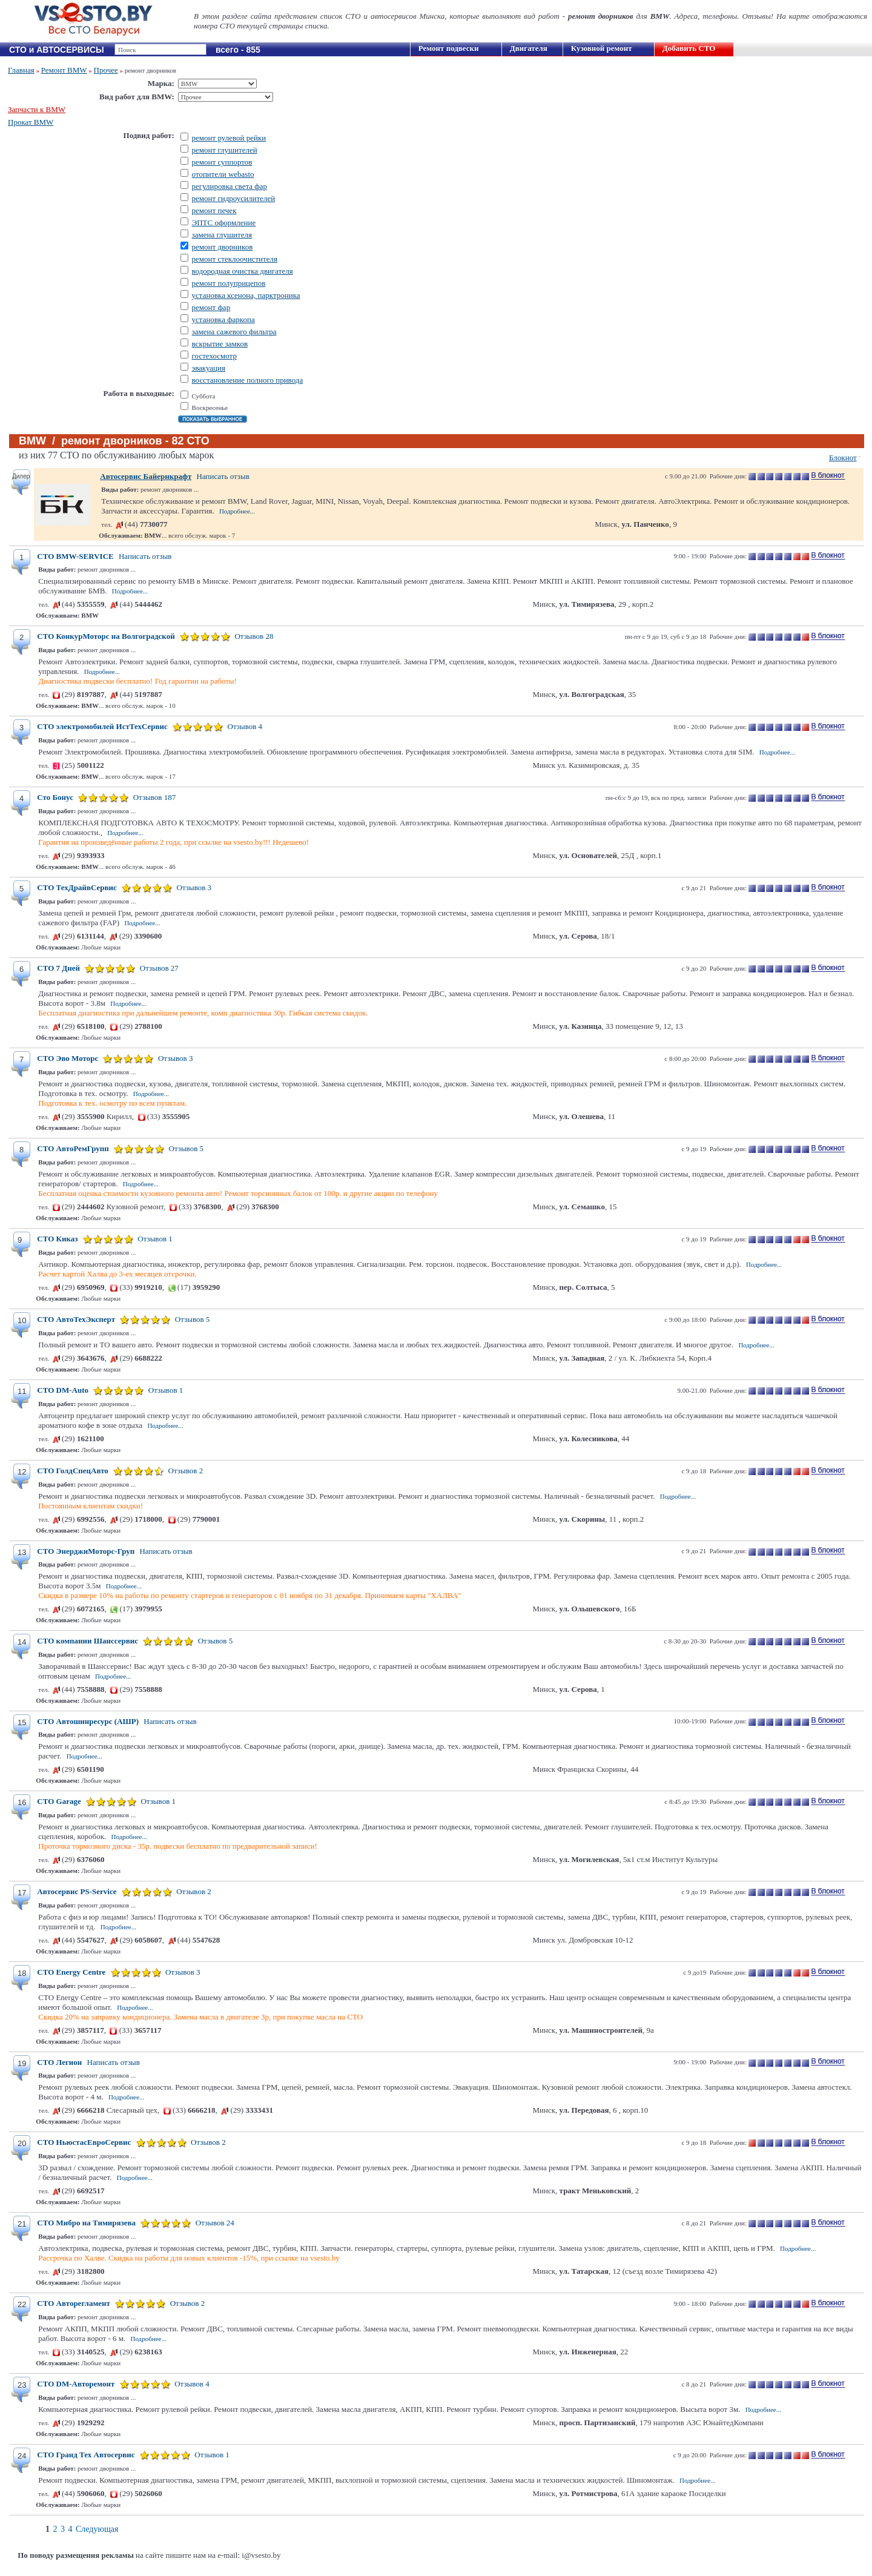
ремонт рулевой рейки (229, 137)
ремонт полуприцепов (229, 283)
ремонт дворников (222, 246)
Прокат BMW (30, 122)
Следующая (97, 2529)
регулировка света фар (229, 186)
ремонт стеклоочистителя (234, 258)
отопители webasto (223, 174)
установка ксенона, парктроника (246, 295)
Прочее (106, 69)
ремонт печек (214, 210)
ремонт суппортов (222, 162)
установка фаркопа (223, 319)
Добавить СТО (688, 48)
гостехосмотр (214, 355)
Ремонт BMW (64, 69)
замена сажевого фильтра (234, 331)
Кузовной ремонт (601, 48)
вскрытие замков (220, 343)
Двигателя (528, 48)
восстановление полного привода (247, 380)
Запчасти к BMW (36, 109)
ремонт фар (211, 307)
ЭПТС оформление (224, 222)
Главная (21, 69)
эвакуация (208, 367)
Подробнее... (237, 511)
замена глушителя (222, 234)
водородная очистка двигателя (242, 271)
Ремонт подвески (448, 48)
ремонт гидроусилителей (234, 198)
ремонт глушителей (224, 149)
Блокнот (843, 457)
